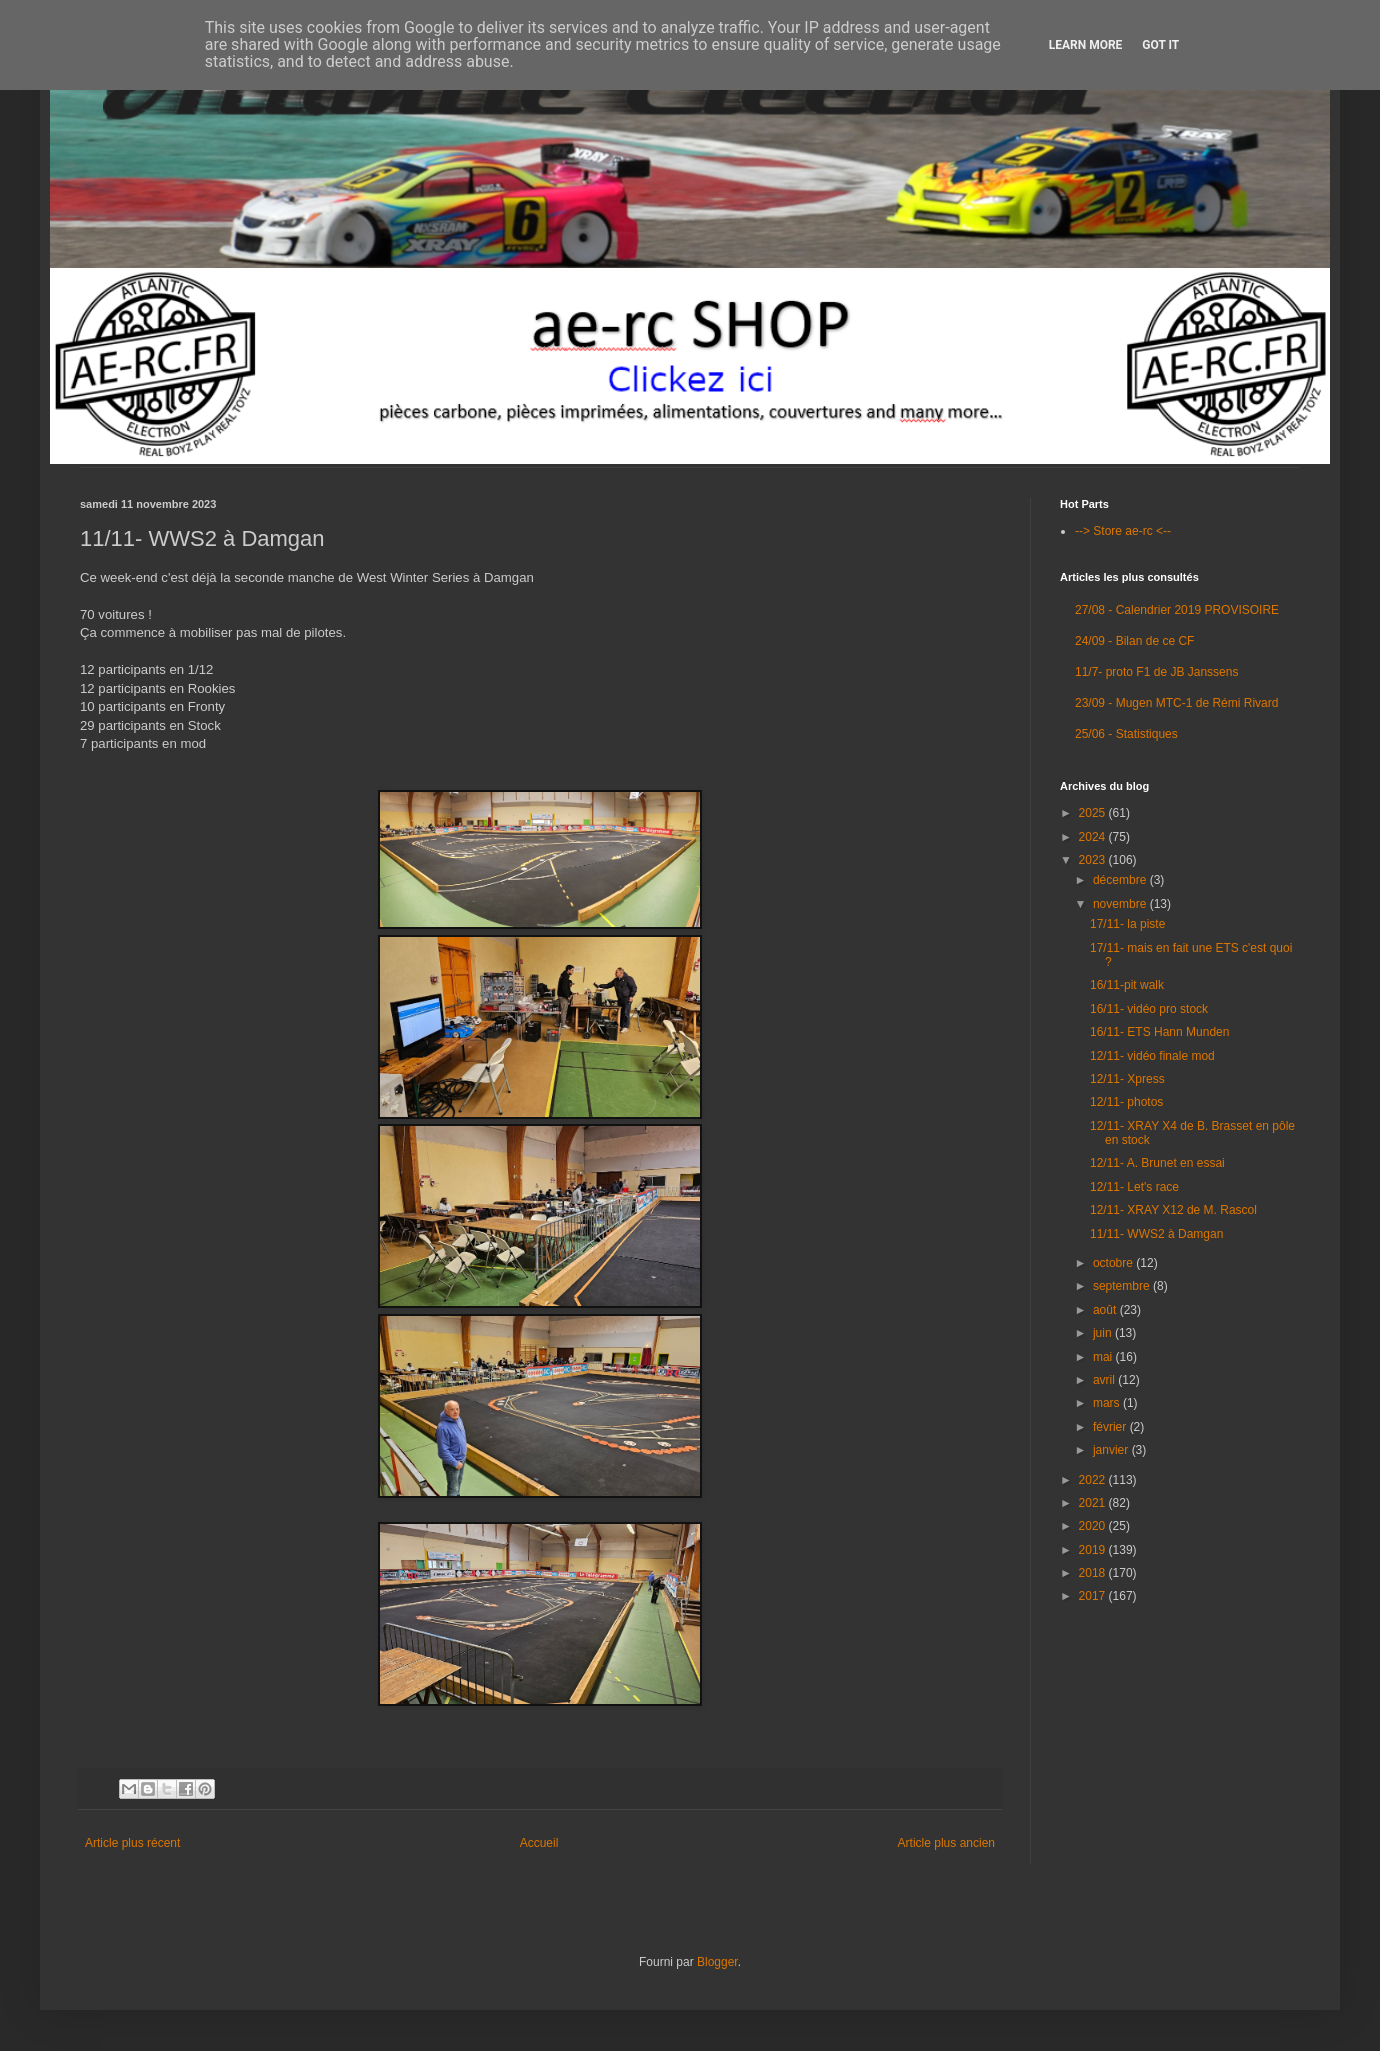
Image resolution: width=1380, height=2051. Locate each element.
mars (1108, 1403)
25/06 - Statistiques (1126, 734)
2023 (1094, 860)
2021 (1094, 1503)
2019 (1094, 1550)
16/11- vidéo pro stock (1149, 1009)
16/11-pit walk (1127, 985)
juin (1104, 1333)
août (1106, 1310)
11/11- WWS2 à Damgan (1156, 1234)
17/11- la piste (1127, 924)
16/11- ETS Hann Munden (1159, 1032)
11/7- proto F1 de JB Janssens (1156, 672)
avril (1105, 1380)
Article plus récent (132, 1843)
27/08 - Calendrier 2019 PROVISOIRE (1177, 610)
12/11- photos (1126, 1102)
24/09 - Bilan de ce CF (1134, 641)
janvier (1112, 1450)
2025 (1094, 813)
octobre (1114, 1263)
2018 (1094, 1573)
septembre (1123, 1286)
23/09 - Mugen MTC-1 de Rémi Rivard (1176, 703)
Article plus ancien (946, 1843)
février (1111, 1427)
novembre (1121, 904)
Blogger (717, 1962)
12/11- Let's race (1134, 1187)
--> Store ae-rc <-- (1123, 531)
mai (1104, 1357)
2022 (1094, 1480)
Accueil (539, 1843)
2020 (1094, 1526)
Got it (1160, 45)
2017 (1094, 1596)
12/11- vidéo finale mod (1152, 1056)
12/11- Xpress (1127, 1079)
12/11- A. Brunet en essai (1157, 1163)
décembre (1121, 880)
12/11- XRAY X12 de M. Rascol (1173, 1210)
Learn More (1086, 45)
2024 (1094, 837)
